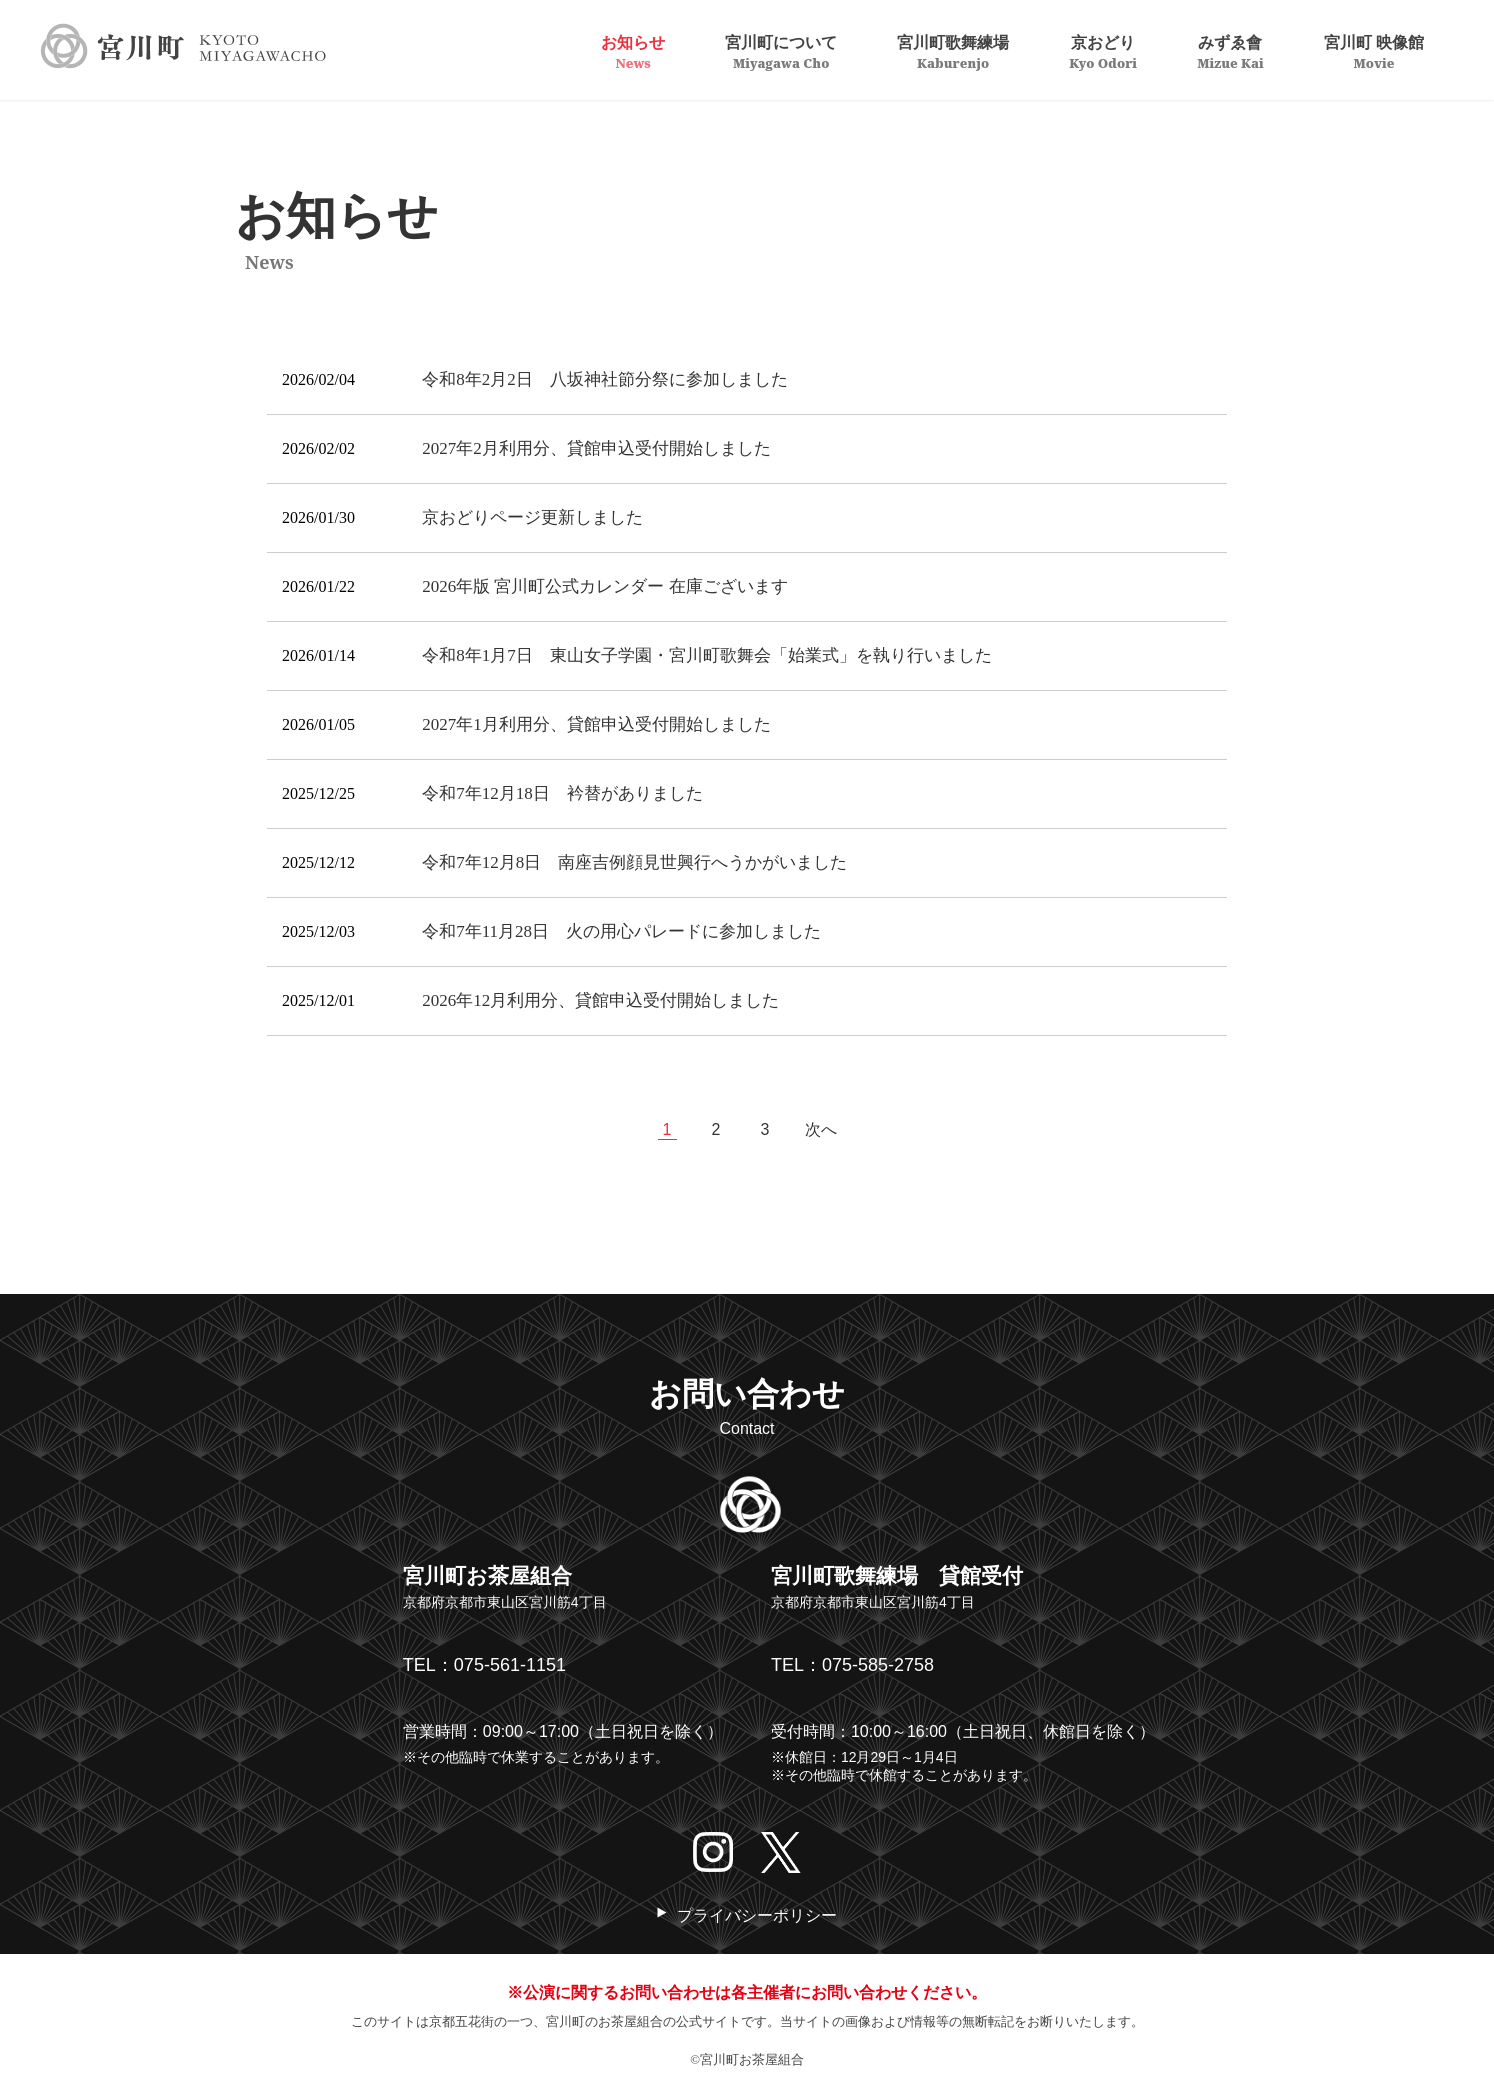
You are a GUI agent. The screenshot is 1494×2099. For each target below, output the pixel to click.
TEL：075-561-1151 (484, 1665)
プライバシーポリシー (757, 1915)
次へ (821, 1129)
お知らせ (633, 51)
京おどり (1103, 51)
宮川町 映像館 (1374, 51)
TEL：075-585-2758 (852, 1665)
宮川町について (781, 51)
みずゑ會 (1230, 51)
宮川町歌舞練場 (953, 51)
